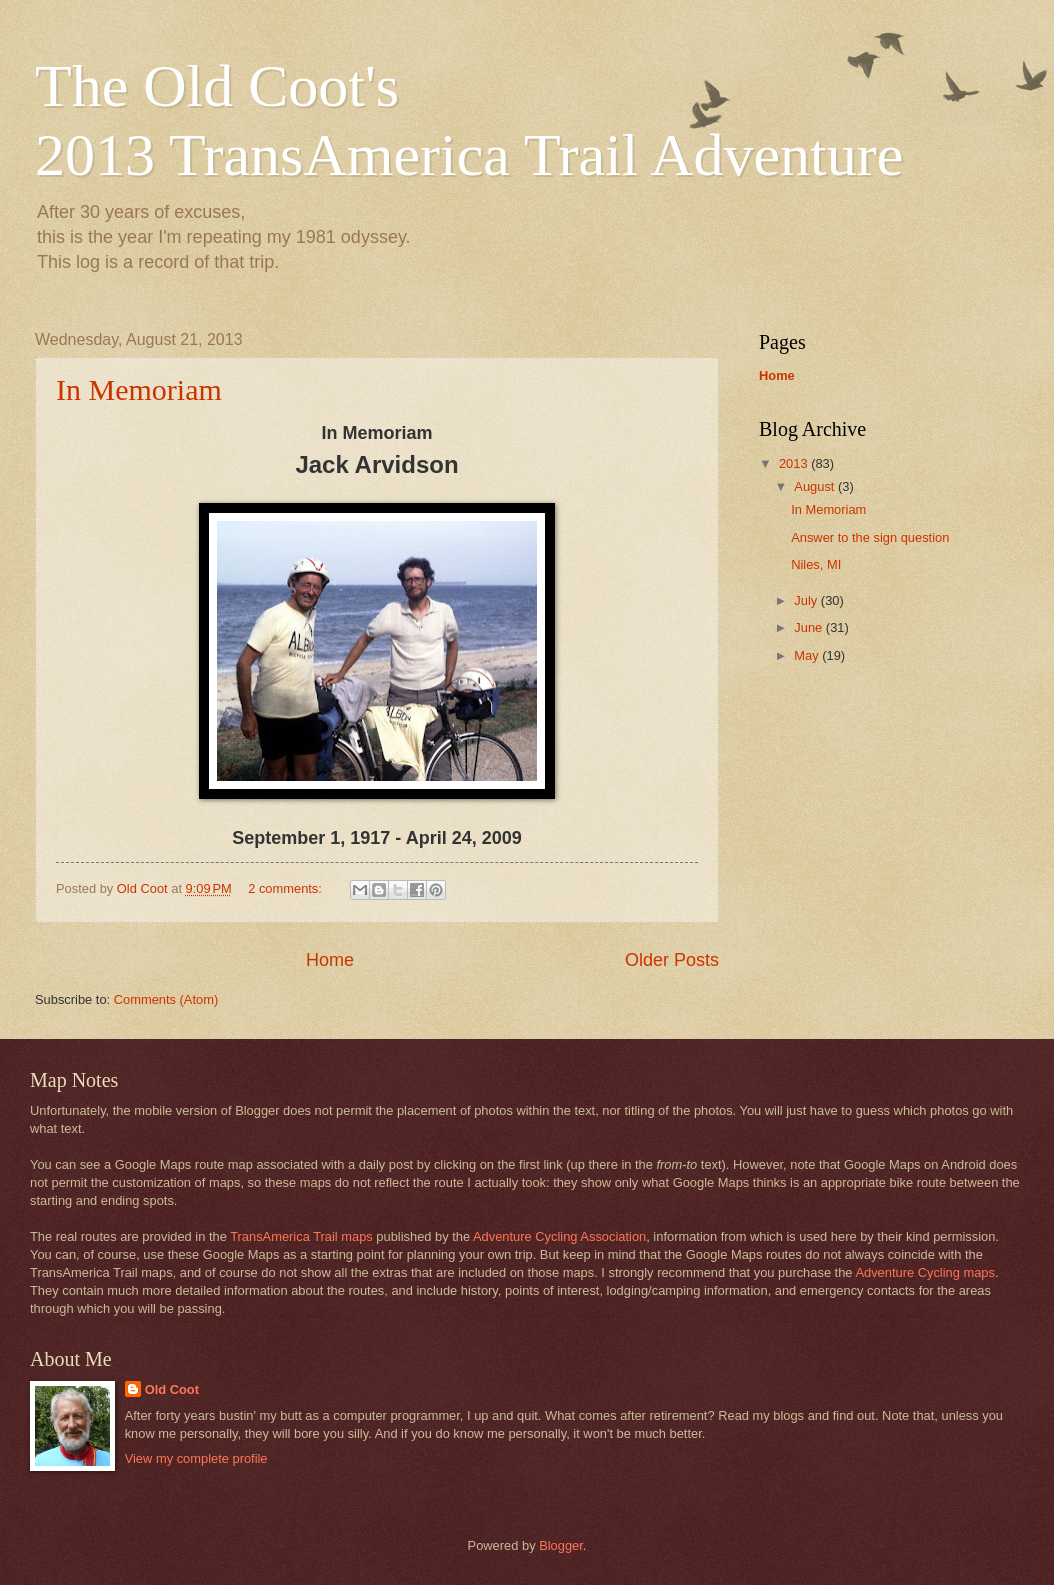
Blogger (561, 1545)
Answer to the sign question (870, 537)
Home (330, 960)
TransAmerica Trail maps (301, 1236)
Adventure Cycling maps (925, 1272)
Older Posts (672, 960)
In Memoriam (139, 389)
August (816, 486)
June (810, 627)
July (807, 600)
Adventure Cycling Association (559, 1236)
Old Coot (172, 1389)
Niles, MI (816, 564)
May (808, 655)
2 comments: (286, 888)
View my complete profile (196, 1458)
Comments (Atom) (166, 999)
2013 (795, 463)
